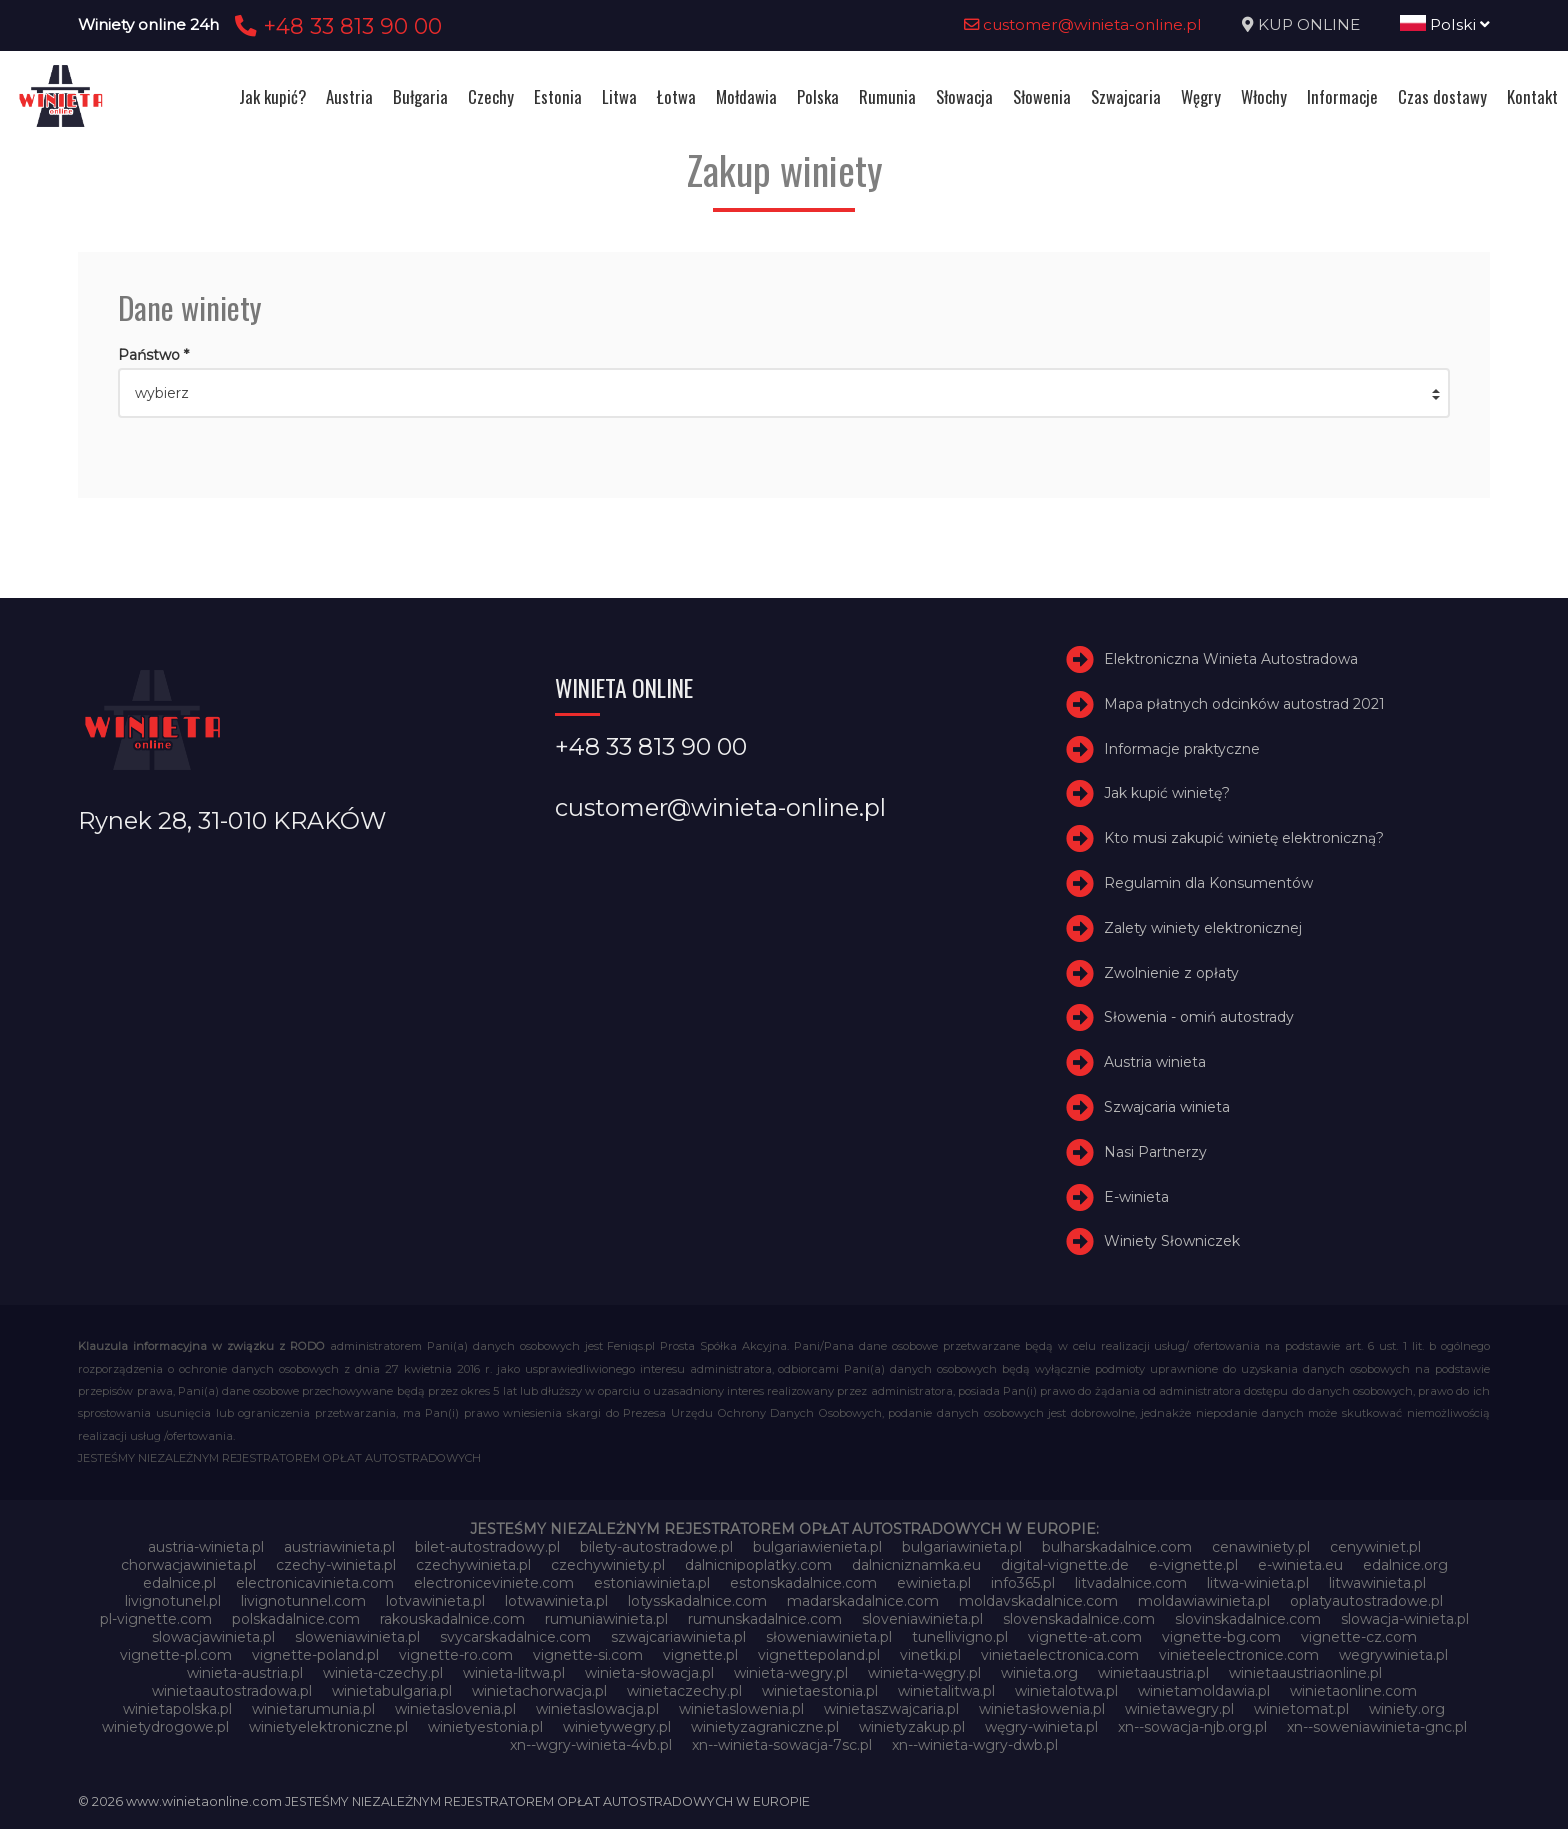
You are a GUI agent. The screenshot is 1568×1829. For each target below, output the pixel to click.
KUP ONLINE (1309, 24)
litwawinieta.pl (1377, 1583)
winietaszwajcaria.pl (891, 1709)
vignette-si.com (588, 1655)
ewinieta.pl (934, 1583)
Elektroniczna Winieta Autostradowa (1231, 659)
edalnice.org (1405, 1565)
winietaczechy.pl (684, 1691)
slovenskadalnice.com (1079, 1619)
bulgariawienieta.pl (817, 1547)
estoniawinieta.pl (652, 1583)
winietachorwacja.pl (539, 1691)
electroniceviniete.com (494, 1583)
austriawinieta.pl (339, 1547)
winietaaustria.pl (1153, 1673)
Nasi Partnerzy (1155, 1152)
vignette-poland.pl (315, 1655)
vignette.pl (700, 1655)
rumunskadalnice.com (765, 1619)
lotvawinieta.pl (435, 1601)
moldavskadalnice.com (1038, 1601)
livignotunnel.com (303, 1601)
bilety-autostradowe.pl (656, 1547)
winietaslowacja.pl (597, 1709)
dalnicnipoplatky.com (758, 1565)
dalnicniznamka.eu (916, 1565)
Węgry (1201, 96)
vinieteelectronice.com (1239, 1655)
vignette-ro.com (456, 1655)
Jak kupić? (272, 96)
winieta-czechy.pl (383, 1673)
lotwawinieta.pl (556, 1601)
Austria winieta (1155, 1062)
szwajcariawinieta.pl (678, 1637)
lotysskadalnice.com (697, 1601)
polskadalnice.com (296, 1619)
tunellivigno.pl (960, 1637)
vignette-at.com (1085, 1637)
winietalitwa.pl (946, 1691)
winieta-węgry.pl (924, 1673)
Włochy (1264, 96)
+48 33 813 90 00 (335, 26)
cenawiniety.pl (1261, 1547)
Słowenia (1042, 96)
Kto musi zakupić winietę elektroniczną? (1244, 838)
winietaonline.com (1353, 1691)
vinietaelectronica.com (1060, 1655)
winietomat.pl (1301, 1709)
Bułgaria (420, 96)
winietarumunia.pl (313, 1709)
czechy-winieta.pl (336, 1565)
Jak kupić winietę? (1167, 793)
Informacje (1342, 96)
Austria (349, 96)
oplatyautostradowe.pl (1366, 1601)
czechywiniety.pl (608, 1565)
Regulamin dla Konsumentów (1208, 883)
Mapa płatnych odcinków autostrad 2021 (1244, 704)
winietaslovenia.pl (455, 1709)
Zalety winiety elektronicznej (1203, 928)
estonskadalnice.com (803, 1583)
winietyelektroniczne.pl (328, 1727)
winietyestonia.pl (485, 1727)
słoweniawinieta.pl (829, 1637)
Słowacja (964, 96)
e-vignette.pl (1193, 1565)
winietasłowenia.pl (1042, 1709)
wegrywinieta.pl (1393, 1655)
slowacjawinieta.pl (213, 1637)
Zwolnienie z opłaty (1171, 973)
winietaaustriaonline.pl (1305, 1673)
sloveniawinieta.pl (922, 1619)
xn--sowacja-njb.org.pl (1192, 1727)
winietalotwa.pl (1066, 1691)
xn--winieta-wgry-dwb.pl (975, 1745)
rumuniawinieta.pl (606, 1619)
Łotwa (676, 96)
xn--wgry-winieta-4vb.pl (591, 1745)
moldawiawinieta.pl (1204, 1601)
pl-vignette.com (156, 1619)
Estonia (558, 96)
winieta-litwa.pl (514, 1673)
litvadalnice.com (1131, 1583)
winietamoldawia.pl (1204, 1691)
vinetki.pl (930, 1655)
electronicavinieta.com (315, 1583)
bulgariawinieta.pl (962, 1547)
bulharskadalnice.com (1117, 1547)
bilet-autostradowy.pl (487, 1547)
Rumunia (887, 96)
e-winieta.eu (1300, 1565)
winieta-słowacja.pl (649, 1673)
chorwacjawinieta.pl (188, 1565)
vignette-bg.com (1221, 1637)
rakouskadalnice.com (452, 1619)
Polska (818, 96)
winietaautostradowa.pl (232, 1691)
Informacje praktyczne (1182, 749)
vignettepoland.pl (819, 1655)
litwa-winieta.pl (1258, 1583)
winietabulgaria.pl (392, 1691)
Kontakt (1532, 96)
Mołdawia (746, 96)
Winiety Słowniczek (1172, 1241)
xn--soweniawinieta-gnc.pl (1377, 1727)
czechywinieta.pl (473, 1565)
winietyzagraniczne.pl (765, 1727)
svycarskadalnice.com (515, 1637)
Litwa (619, 96)
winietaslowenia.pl (741, 1709)
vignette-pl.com (176, 1655)
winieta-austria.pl (245, 1673)
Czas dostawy (1442, 96)
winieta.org (1039, 1673)
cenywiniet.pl (1375, 1547)
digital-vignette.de (1065, 1565)
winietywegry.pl (617, 1727)
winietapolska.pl (177, 1709)
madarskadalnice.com (863, 1601)
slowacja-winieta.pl (1405, 1619)
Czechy (491, 96)
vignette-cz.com (1359, 1637)
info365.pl (1023, 1583)
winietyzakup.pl (912, 1727)
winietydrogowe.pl (165, 1727)
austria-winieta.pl (206, 1547)
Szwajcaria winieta (1167, 1107)
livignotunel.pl (173, 1601)
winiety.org (1407, 1709)
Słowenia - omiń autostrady (1199, 1017)
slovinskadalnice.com (1248, 1619)
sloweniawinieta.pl (357, 1637)
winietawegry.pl (1179, 1709)
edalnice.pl (179, 1583)
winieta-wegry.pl (791, 1673)
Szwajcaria (1126, 96)
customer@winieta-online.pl (1083, 24)
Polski (1445, 24)
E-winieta (1136, 1197)
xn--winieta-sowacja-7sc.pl (782, 1745)
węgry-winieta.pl (1041, 1727)
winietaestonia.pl (820, 1691)
